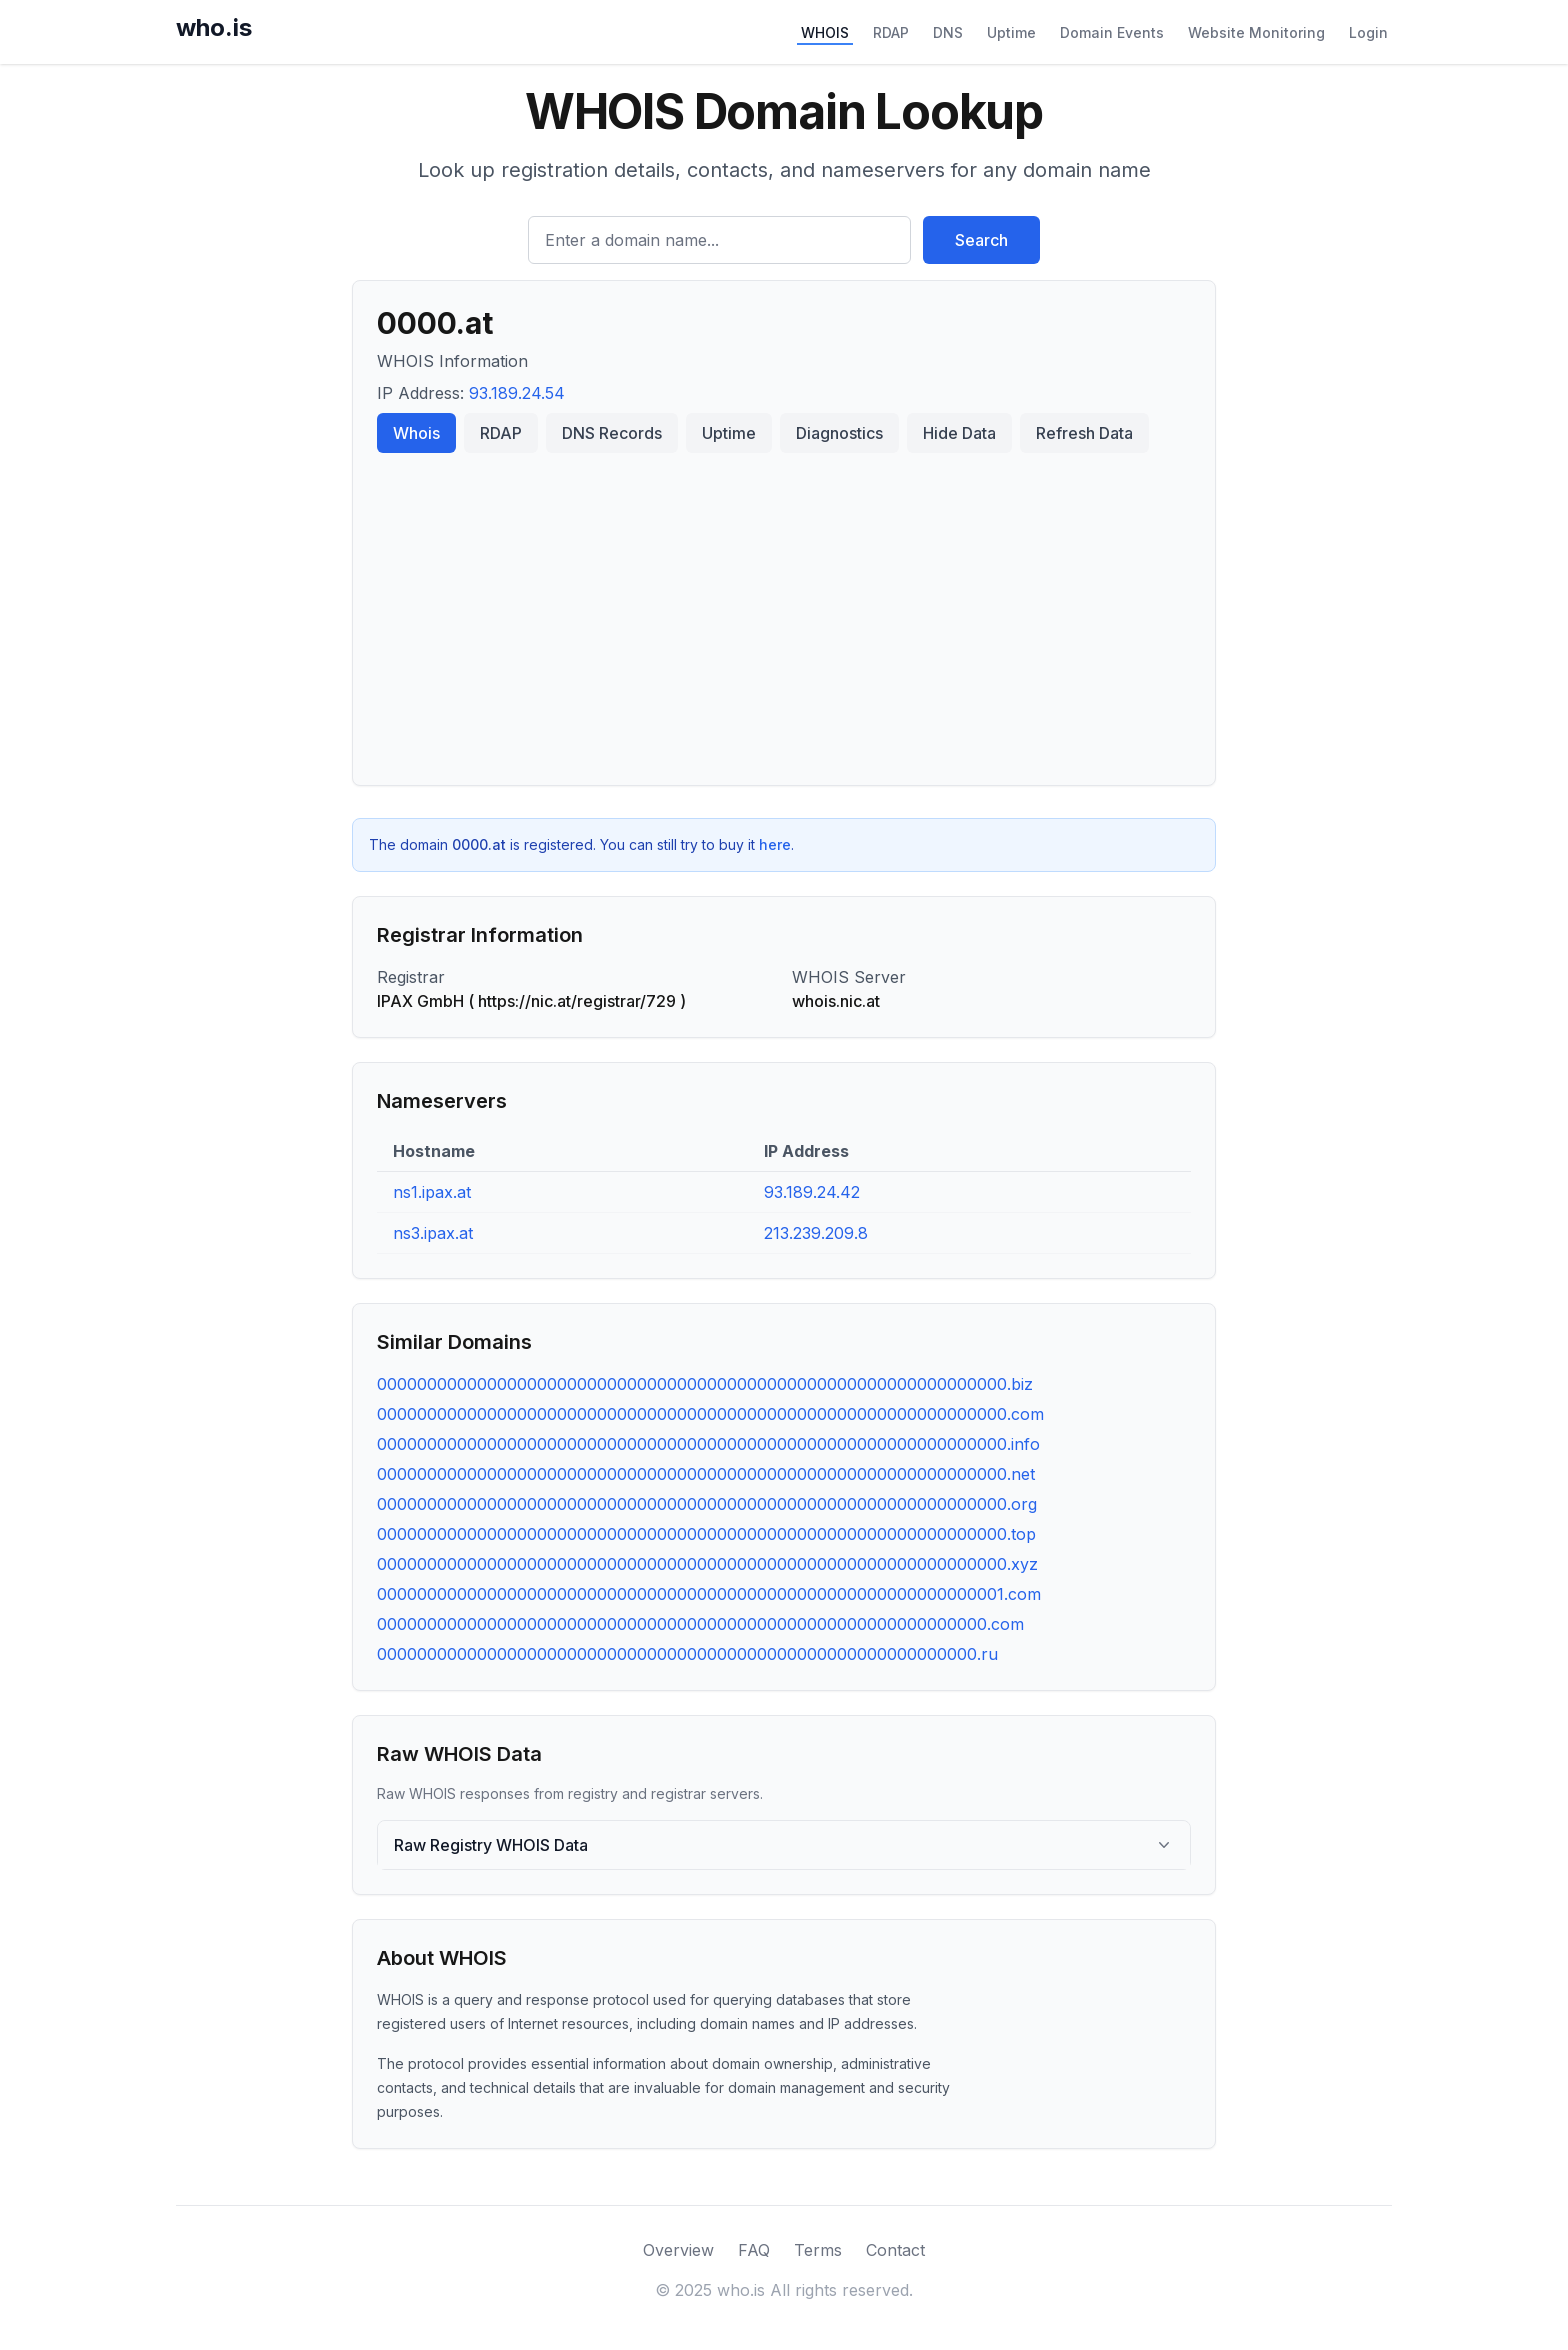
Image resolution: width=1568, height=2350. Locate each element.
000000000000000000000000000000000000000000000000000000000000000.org (707, 1504)
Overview (678, 2250)
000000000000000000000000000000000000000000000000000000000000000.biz (705, 1384)
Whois (416, 433)
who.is (214, 27)
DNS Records (612, 433)
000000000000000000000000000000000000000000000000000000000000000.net (706, 1474)
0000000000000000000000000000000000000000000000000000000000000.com (700, 1624)
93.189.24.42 (812, 1192)
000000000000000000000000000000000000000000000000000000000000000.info (708, 1444)
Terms (818, 2250)
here (775, 844)
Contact (895, 2250)
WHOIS (825, 32)
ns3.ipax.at (433, 1233)
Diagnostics (839, 433)
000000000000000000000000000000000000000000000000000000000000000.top (706, 1534)
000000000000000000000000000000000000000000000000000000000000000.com (710, 1414)
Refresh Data (1084, 433)
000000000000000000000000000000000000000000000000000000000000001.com (709, 1594)
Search (981, 240)
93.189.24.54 (517, 393)
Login (1368, 32)
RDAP (891, 32)
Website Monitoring (1256, 32)
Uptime (1011, 32)
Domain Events (1112, 32)
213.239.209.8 (816, 1233)
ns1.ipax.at (432, 1192)
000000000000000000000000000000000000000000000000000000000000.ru (687, 1654)
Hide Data (959, 433)
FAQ (754, 2250)
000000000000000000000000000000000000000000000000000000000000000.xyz (707, 1564)
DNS (948, 32)
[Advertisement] (784, 611)
